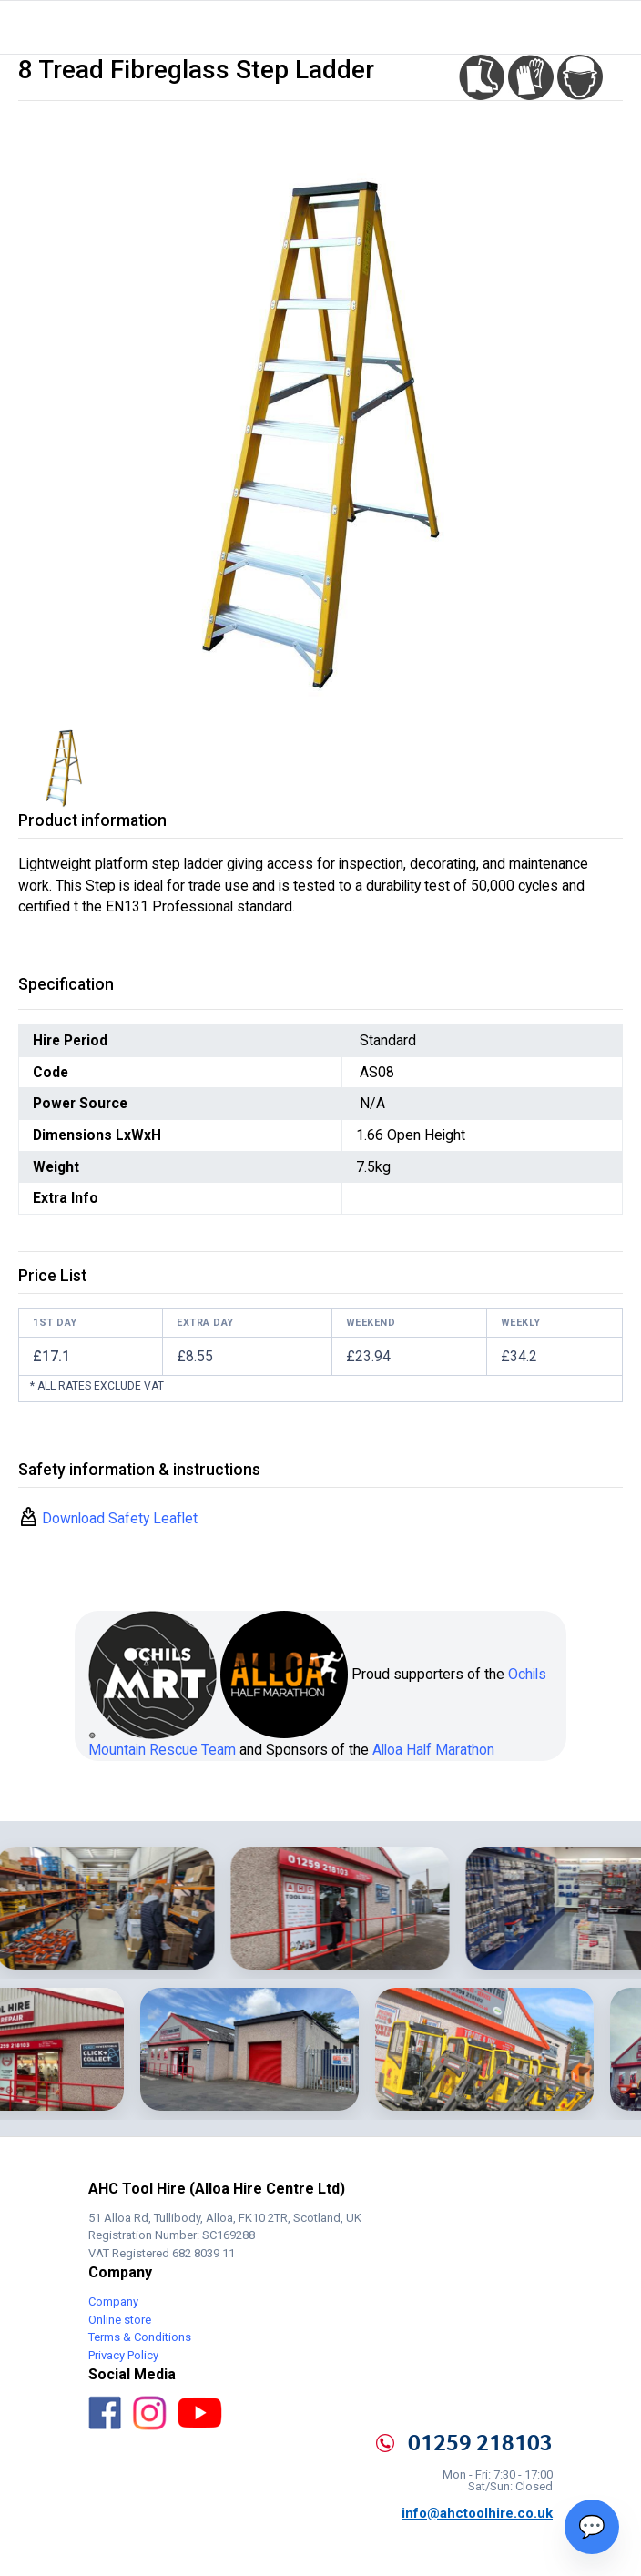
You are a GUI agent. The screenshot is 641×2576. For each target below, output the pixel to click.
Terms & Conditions (139, 2337)
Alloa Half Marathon (433, 1749)
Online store (119, 2320)
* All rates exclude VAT (97, 1386)
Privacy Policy (123, 2355)
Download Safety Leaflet (118, 1518)
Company (113, 2301)
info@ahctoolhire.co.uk (477, 2513)
